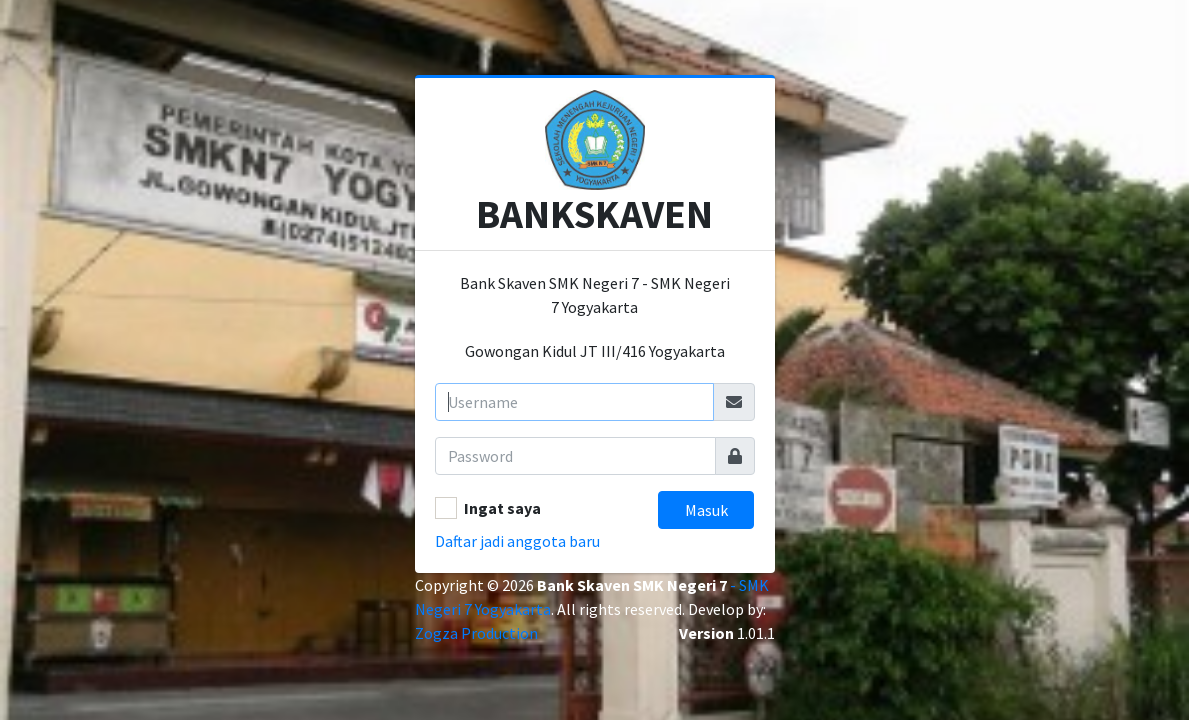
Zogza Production (476, 633)
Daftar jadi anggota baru (517, 541)
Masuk (706, 510)
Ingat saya (502, 508)
